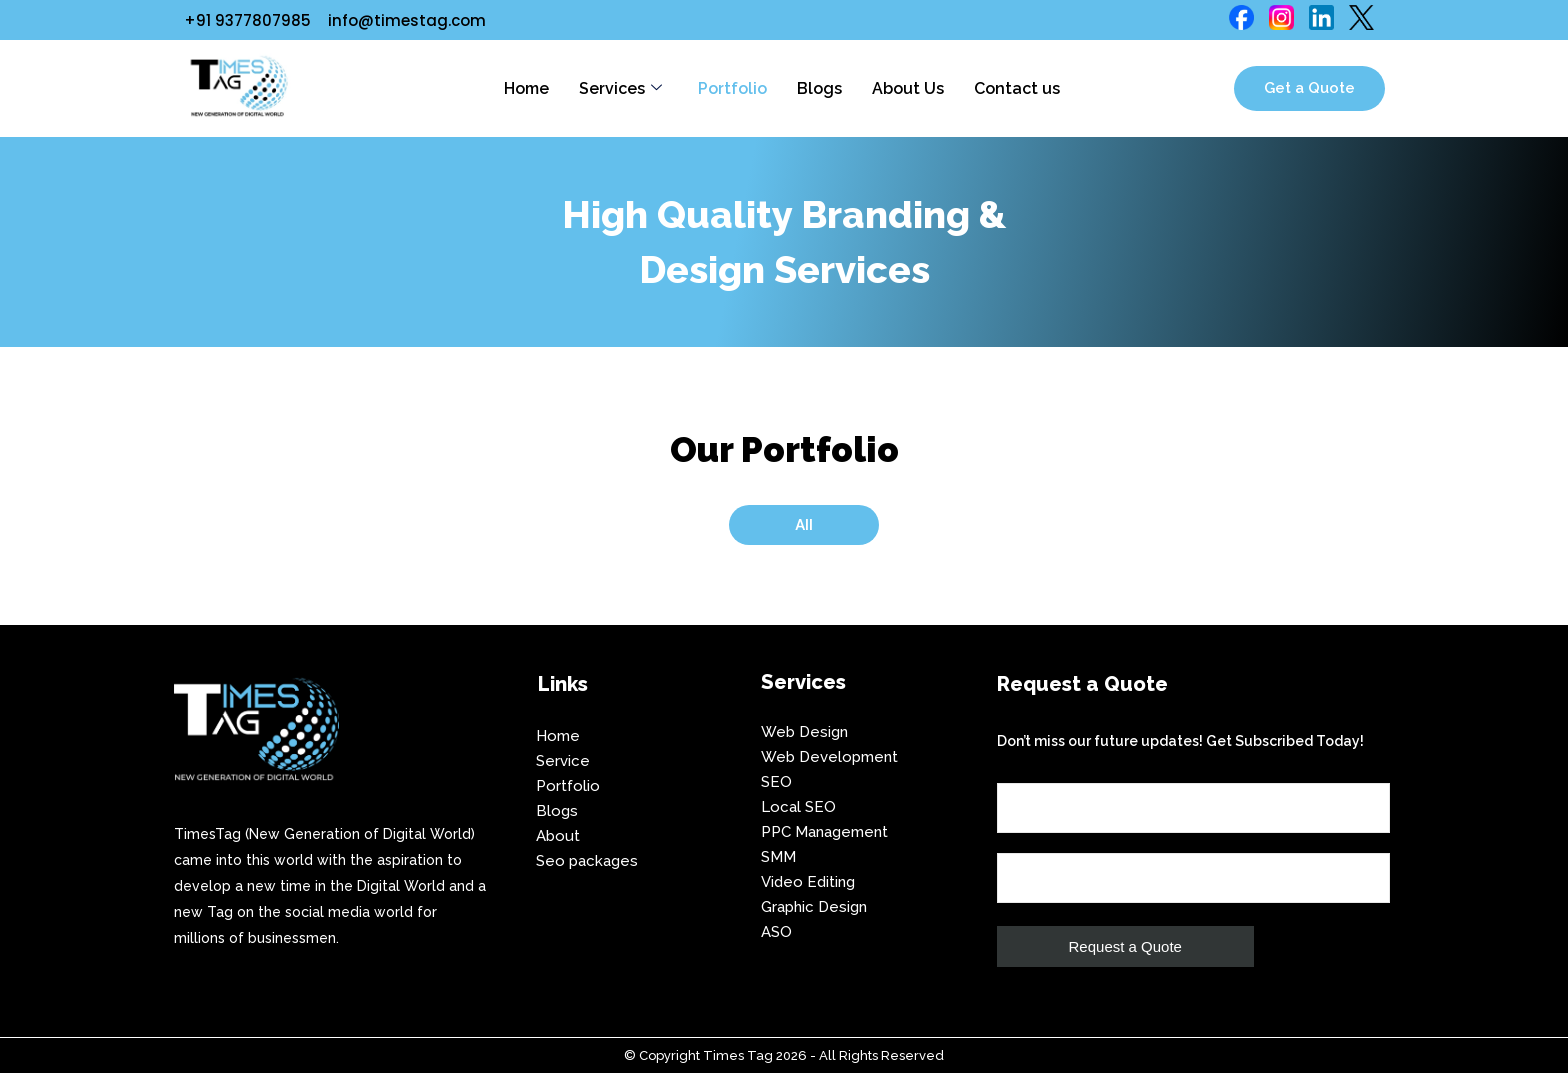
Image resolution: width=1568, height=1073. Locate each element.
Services (620, 88)
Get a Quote (1309, 88)
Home (526, 88)
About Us (908, 88)
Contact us (1017, 88)
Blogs (819, 88)
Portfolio (732, 88)
